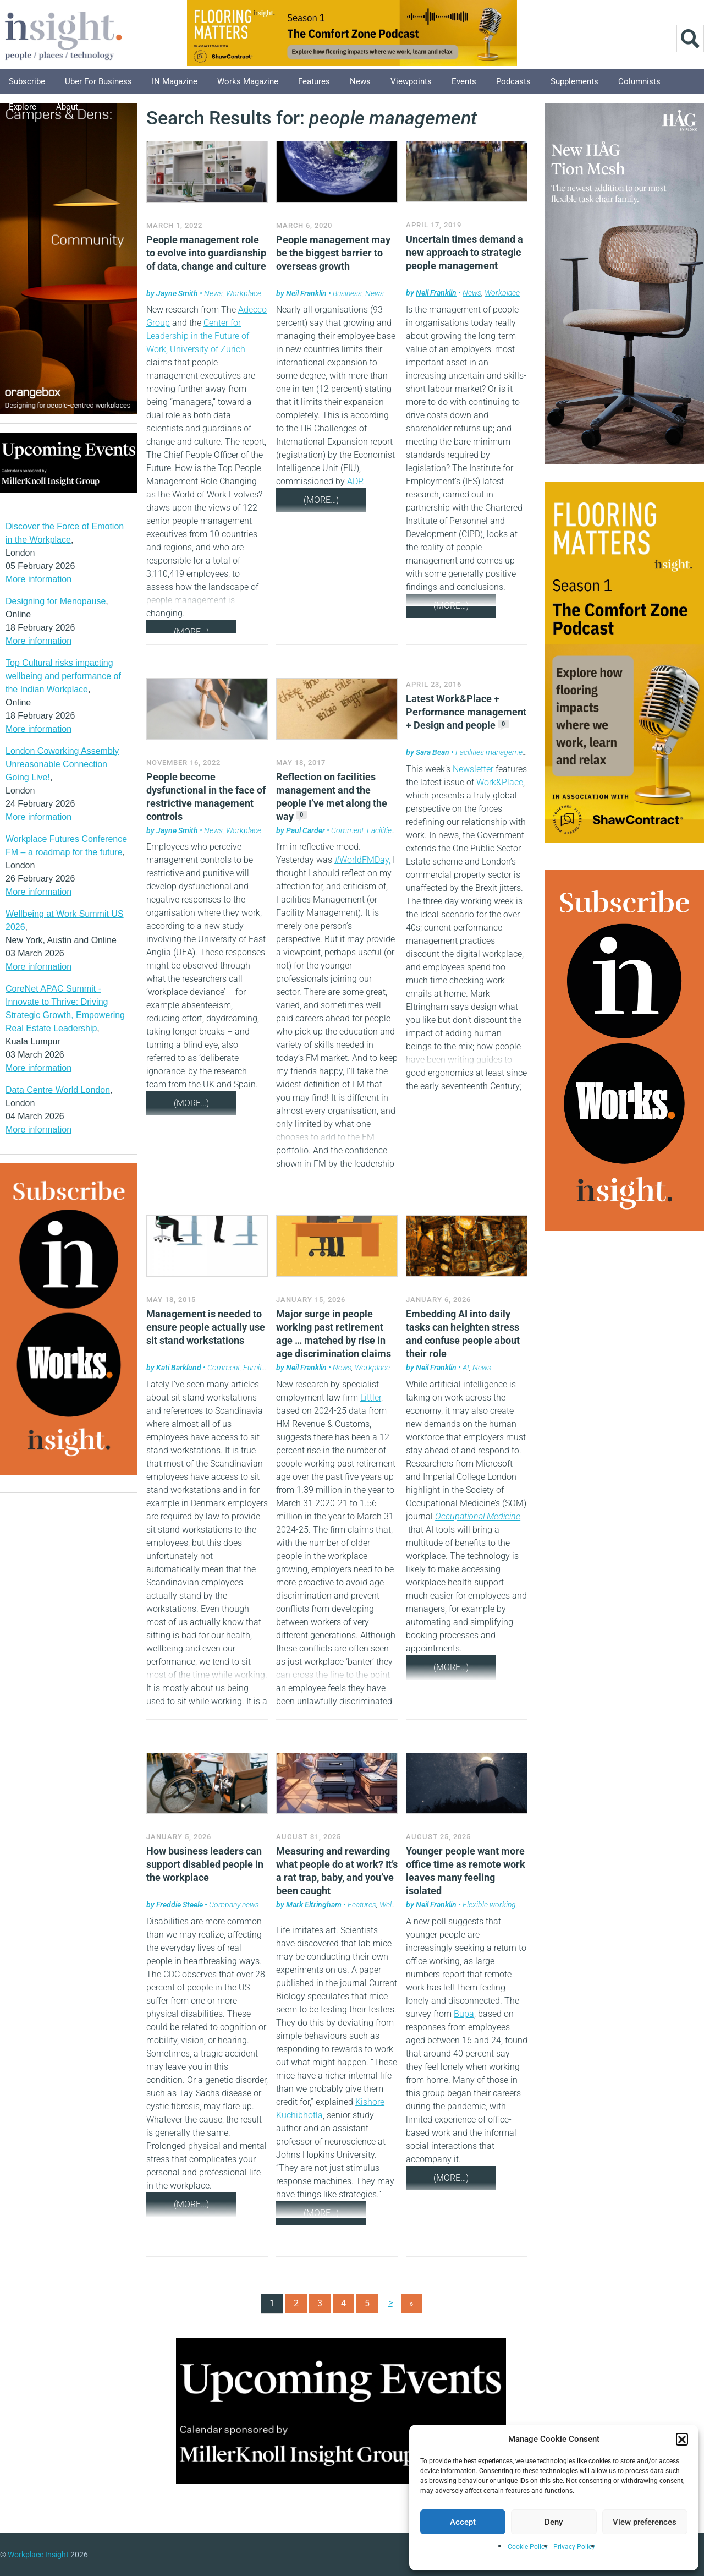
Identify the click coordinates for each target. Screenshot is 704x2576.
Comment (347, 830)
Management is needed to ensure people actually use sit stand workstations (205, 1327)
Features (314, 81)
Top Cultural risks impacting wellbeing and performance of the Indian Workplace (63, 676)
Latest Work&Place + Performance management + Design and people (466, 712)
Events (464, 81)
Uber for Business (98, 81)
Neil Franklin (306, 293)
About (67, 107)
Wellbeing (395, 1904)
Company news (234, 1904)
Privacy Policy (574, 2547)
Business (347, 293)
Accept (463, 2522)
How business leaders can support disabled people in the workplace (204, 1864)
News (360, 81)
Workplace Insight (38, 2554)
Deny (553, 2522)
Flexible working (489, 1904)
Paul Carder (305, 830)
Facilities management (492, 752)
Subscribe (27, 81)
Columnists (639, 81)
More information (39, 579)
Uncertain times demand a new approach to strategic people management (464, 252)
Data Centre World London (58, 1090)
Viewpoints (411, 81)
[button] (682, 2438)
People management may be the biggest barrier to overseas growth (333, 253)
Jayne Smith (177, 293)
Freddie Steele (179, 1904)
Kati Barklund (178, 1367)
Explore (22, 107)
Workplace (243, 293)
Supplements (574, 81)
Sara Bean (432, 752)
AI (466, 1367)
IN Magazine (174, 81)
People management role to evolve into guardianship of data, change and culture (206, 253)
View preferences (644, 2522)
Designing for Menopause (56, 601)
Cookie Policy (528, 2547)
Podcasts (513, 81)
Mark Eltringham (314, 1904)
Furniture (257, 1367)
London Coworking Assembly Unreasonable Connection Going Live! (62, 764)
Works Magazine (247, 81)
